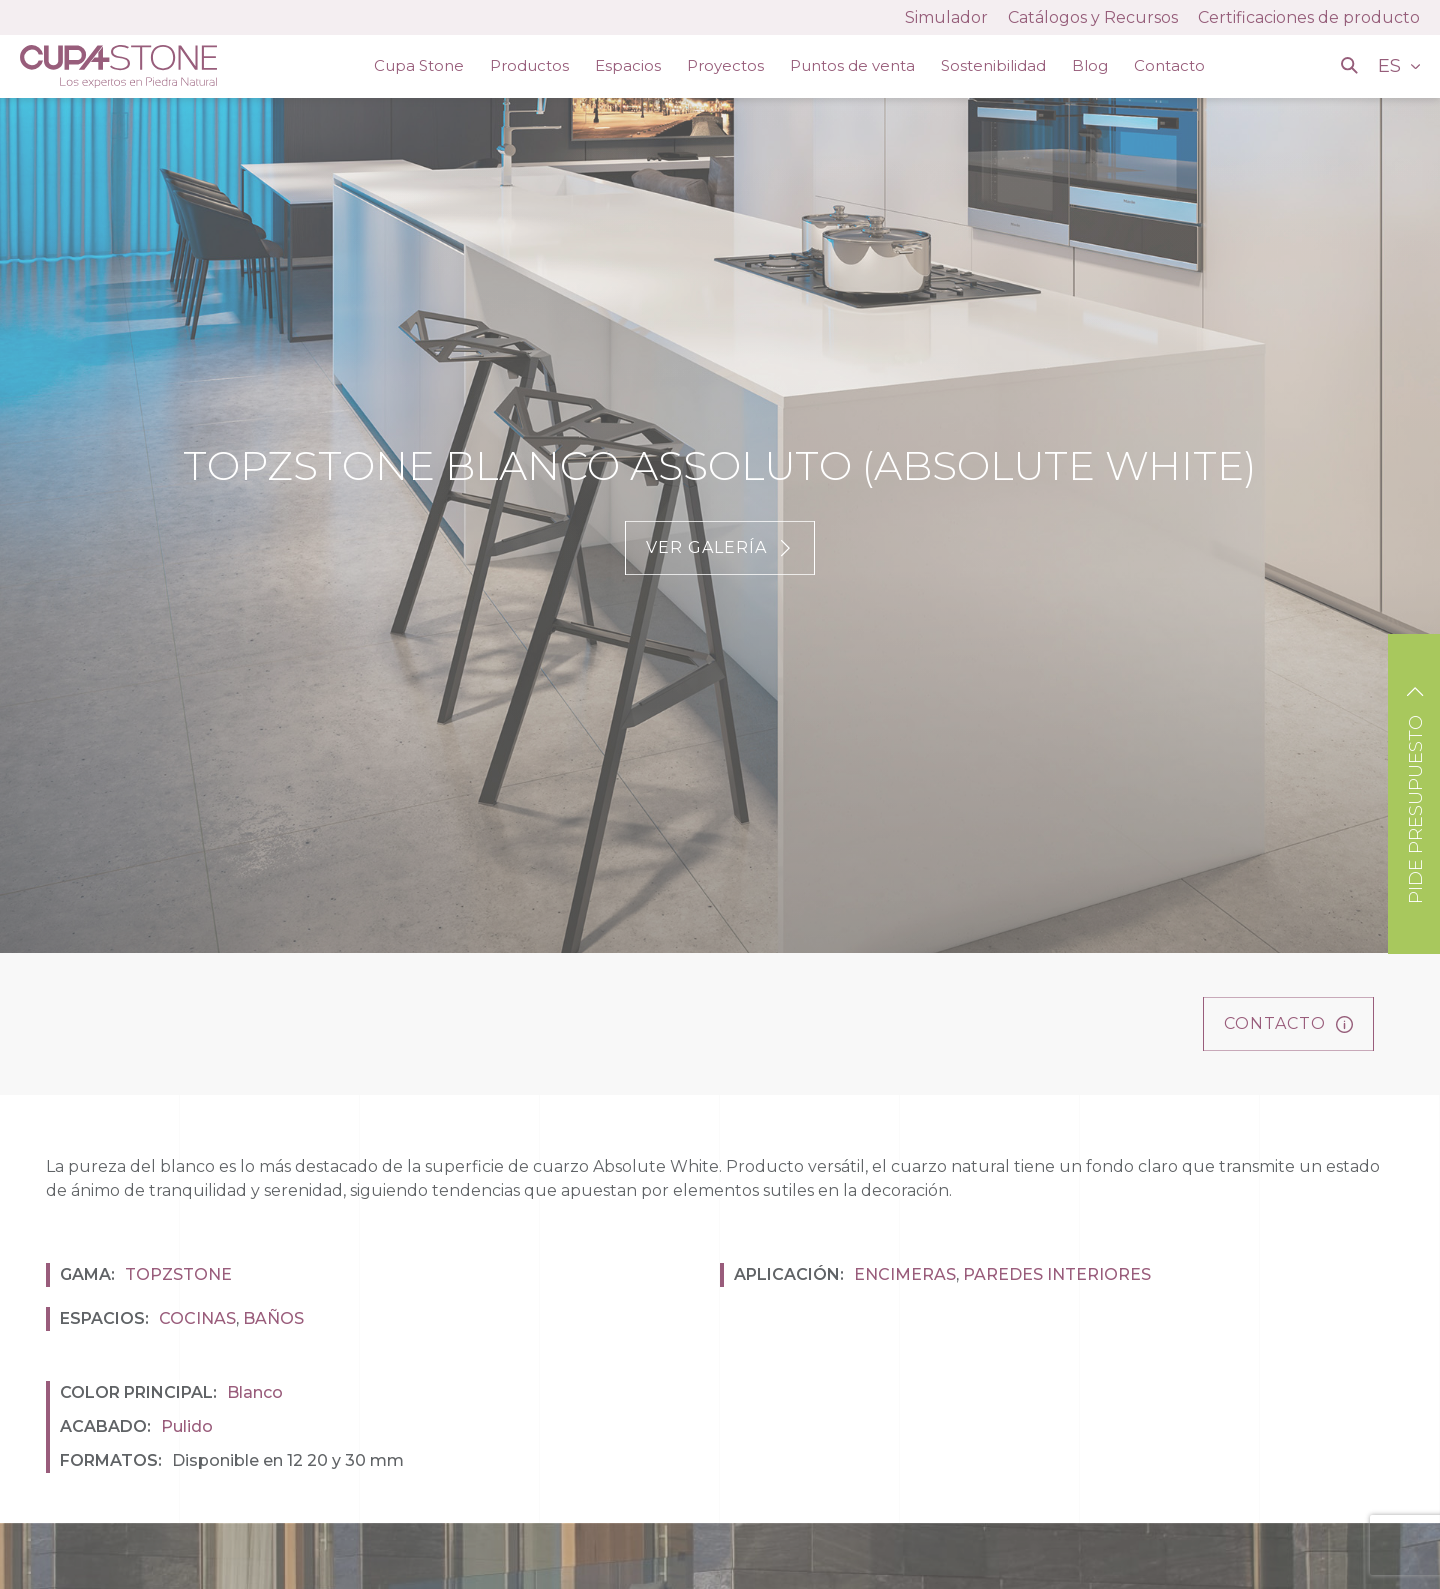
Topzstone (178, 1274)
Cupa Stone (419, 65)
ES (1392, 66)
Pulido (187, 1426)
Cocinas (197, 1318)
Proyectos (725, 65)
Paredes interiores (1057, 1274)
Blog (1090, 65)
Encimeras (905, 1274)
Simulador (946, 17)
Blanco (255, 1392)
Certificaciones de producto (1309, 17)
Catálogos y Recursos (1093, 17)
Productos (529, 65)
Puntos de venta (852, 65)
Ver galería (720, 547)
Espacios (628, 65)
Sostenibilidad (993, 65)
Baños (273, 1318)
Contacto (1169, 65)
